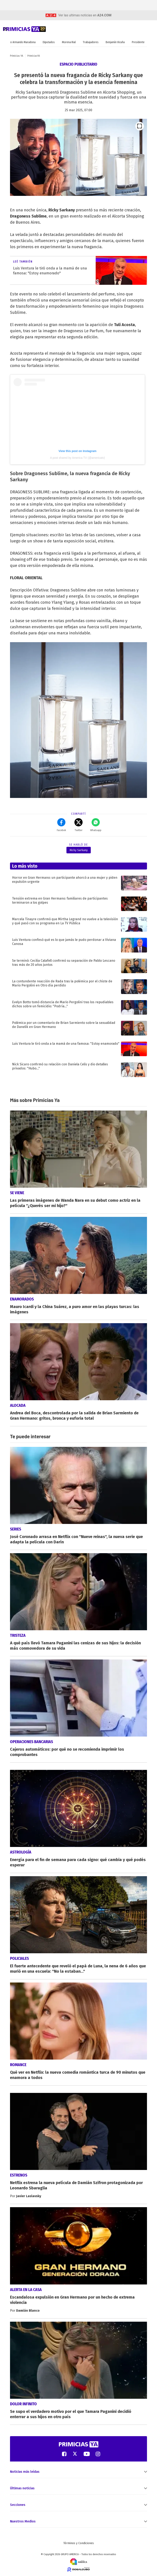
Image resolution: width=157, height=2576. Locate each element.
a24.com (104, 15)
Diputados (49, 42)
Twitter (78, 825)
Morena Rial (69, 42)
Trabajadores (91, 42)
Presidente (138, 42)
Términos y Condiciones (78, 2543)
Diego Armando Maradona (20, 42)
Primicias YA (16, 55)
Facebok (61, 825)
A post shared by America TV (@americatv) (77, 457)
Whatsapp (95, 825)
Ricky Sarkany (79, 850)
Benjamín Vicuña (115, 42)
